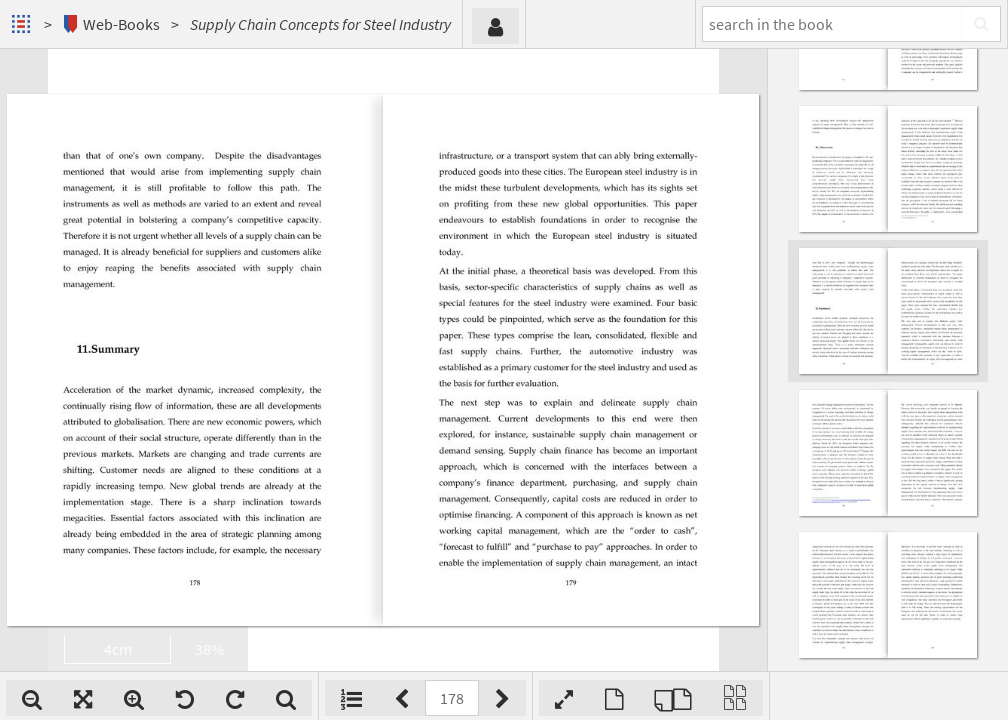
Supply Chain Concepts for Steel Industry (320, 24)
